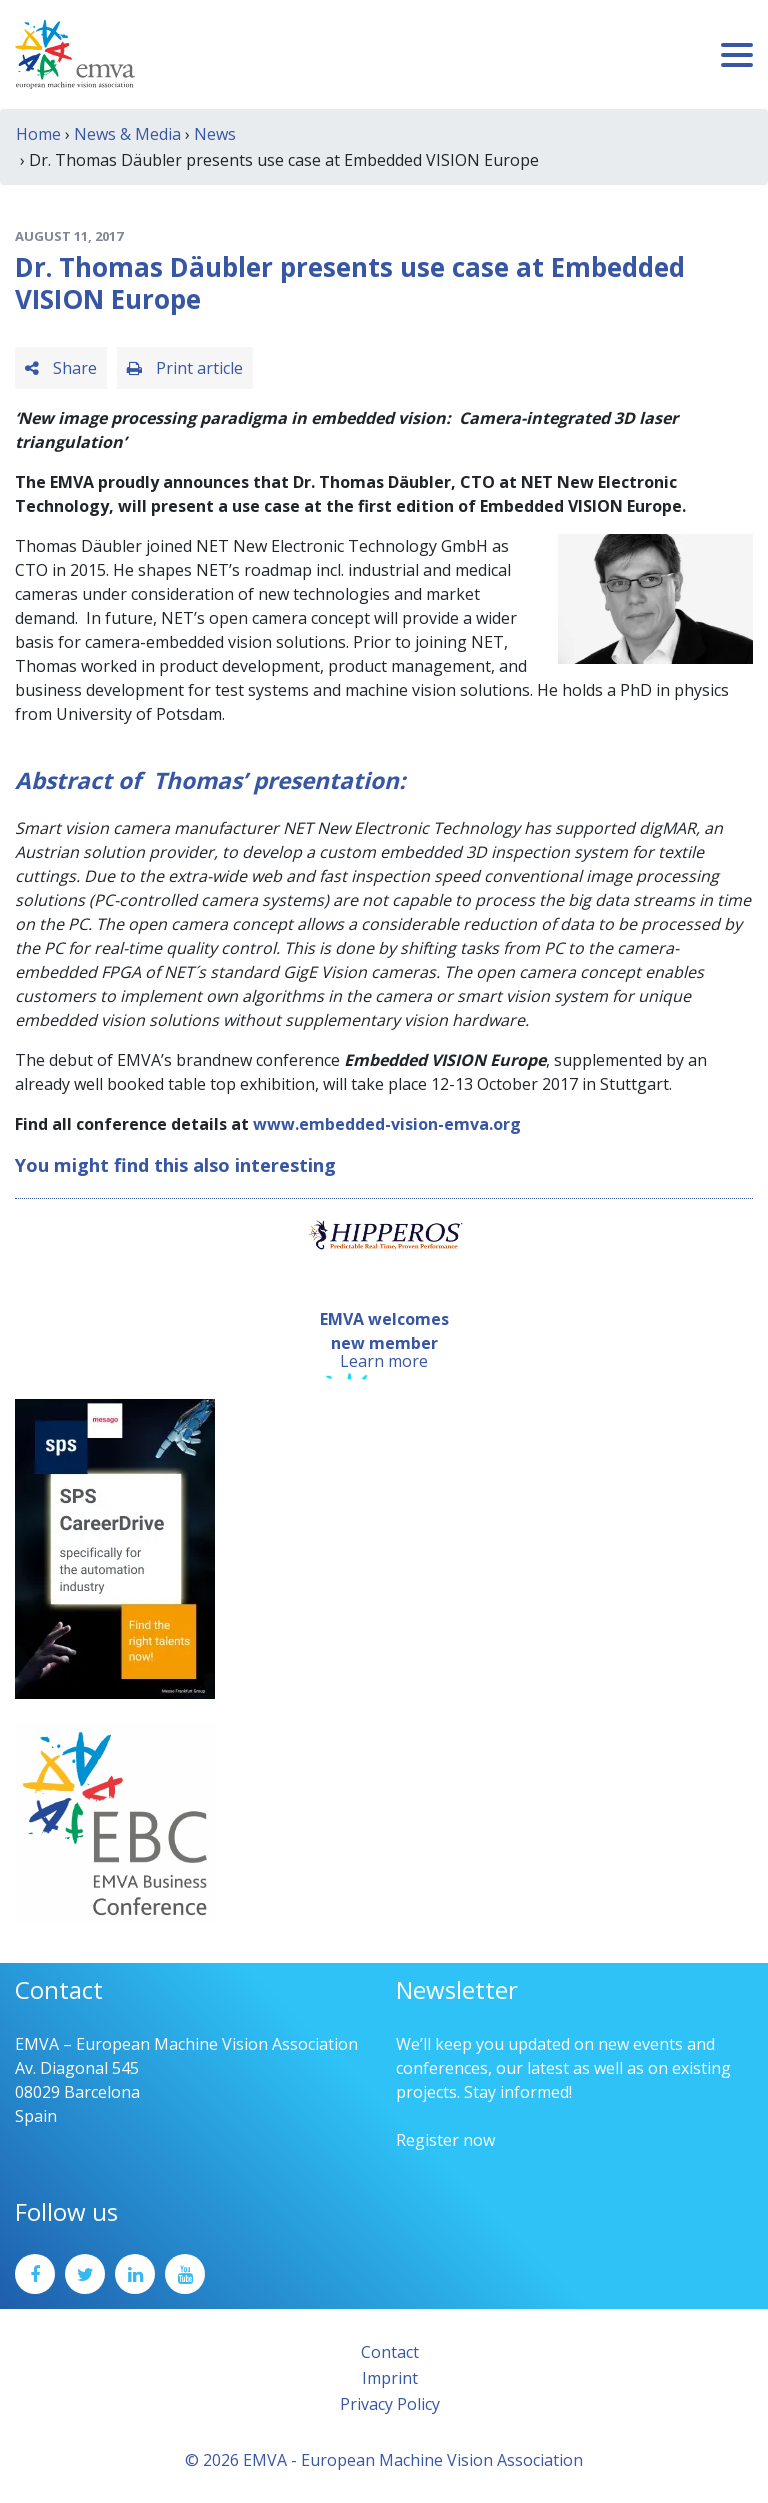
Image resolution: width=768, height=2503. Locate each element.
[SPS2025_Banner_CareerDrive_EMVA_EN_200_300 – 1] (115, 1548)
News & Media (127, 134)
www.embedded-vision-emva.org (387, 1124)
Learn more (384, 1361)
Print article (185, 368)
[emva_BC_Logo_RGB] (115, 1822)
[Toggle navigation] (737, 55)
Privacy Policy (390, 2404)
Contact (390, 2352)
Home (38, 134)
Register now (445, 2140)
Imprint (390, 2378)
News (215, 134)
